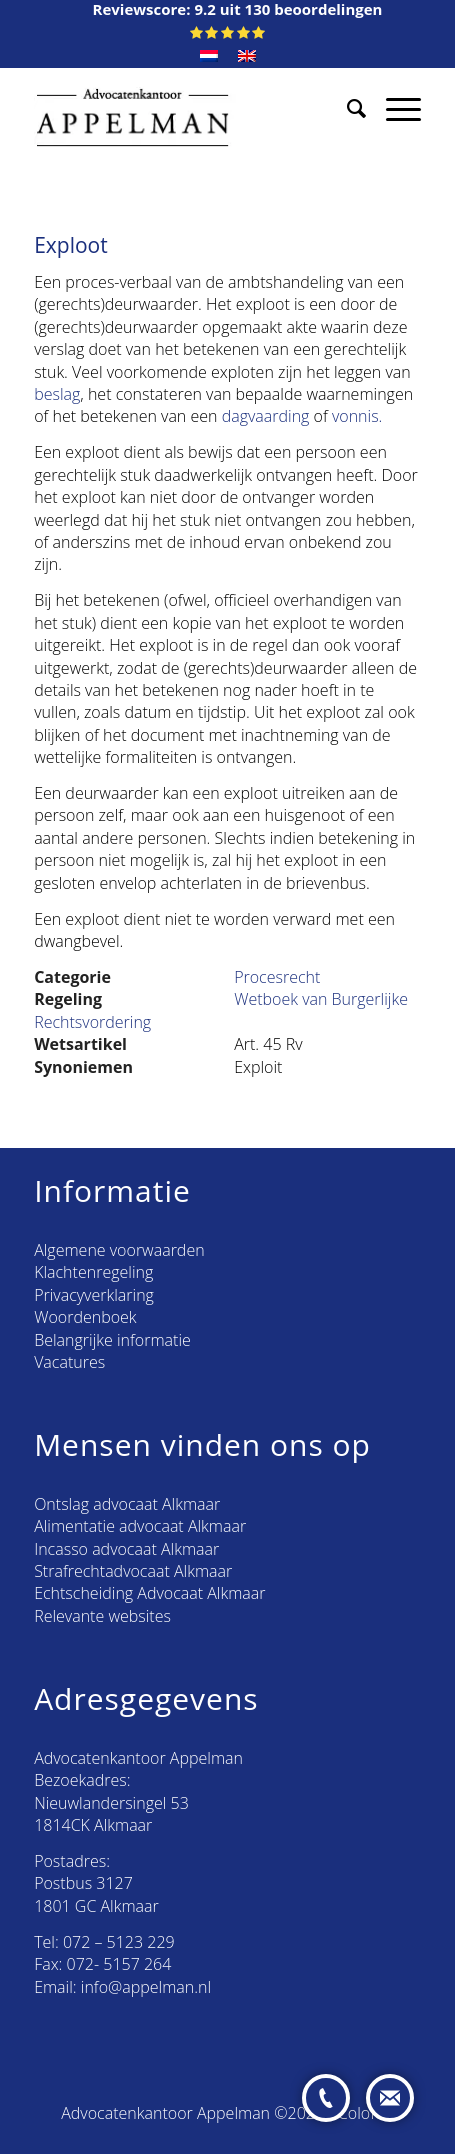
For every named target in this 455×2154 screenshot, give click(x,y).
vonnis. (357, 416)
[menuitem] (209, 56)
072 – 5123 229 (119, 1942)
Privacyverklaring (94, 1295)
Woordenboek (85, 1317)
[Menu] (393, 108)
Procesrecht (277, 977)
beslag (57, 394)
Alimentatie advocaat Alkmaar (140, 1526)
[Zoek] (346, 108)
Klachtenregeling (93, 1272)
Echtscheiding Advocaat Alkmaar (149, 1593)
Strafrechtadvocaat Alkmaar (133, 1571)
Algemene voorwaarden (119, 1250)
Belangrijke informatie (112, 1340)
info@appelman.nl (146, 1987)
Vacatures (69, 1362)
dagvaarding (266, 416)
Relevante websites (102, 1616)
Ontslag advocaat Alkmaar (127, 1504)
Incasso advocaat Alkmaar (126, 1549)
